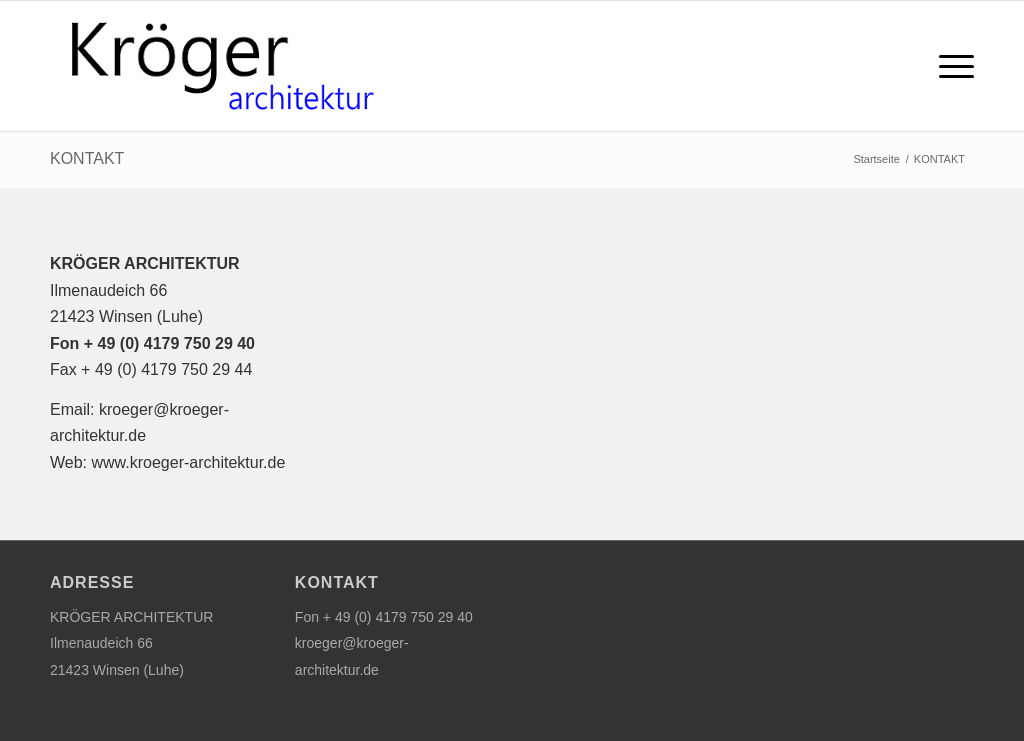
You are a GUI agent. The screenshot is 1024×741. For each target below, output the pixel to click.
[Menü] (950, 66)
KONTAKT (87, 158)
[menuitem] (950, 66)
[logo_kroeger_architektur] (217, 66)
